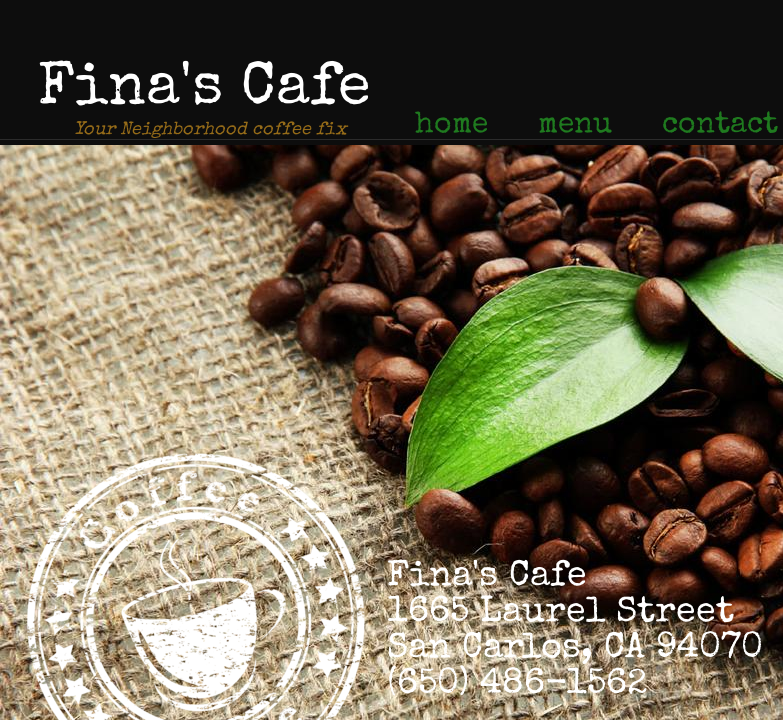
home (451, 126)
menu (575, 126)
